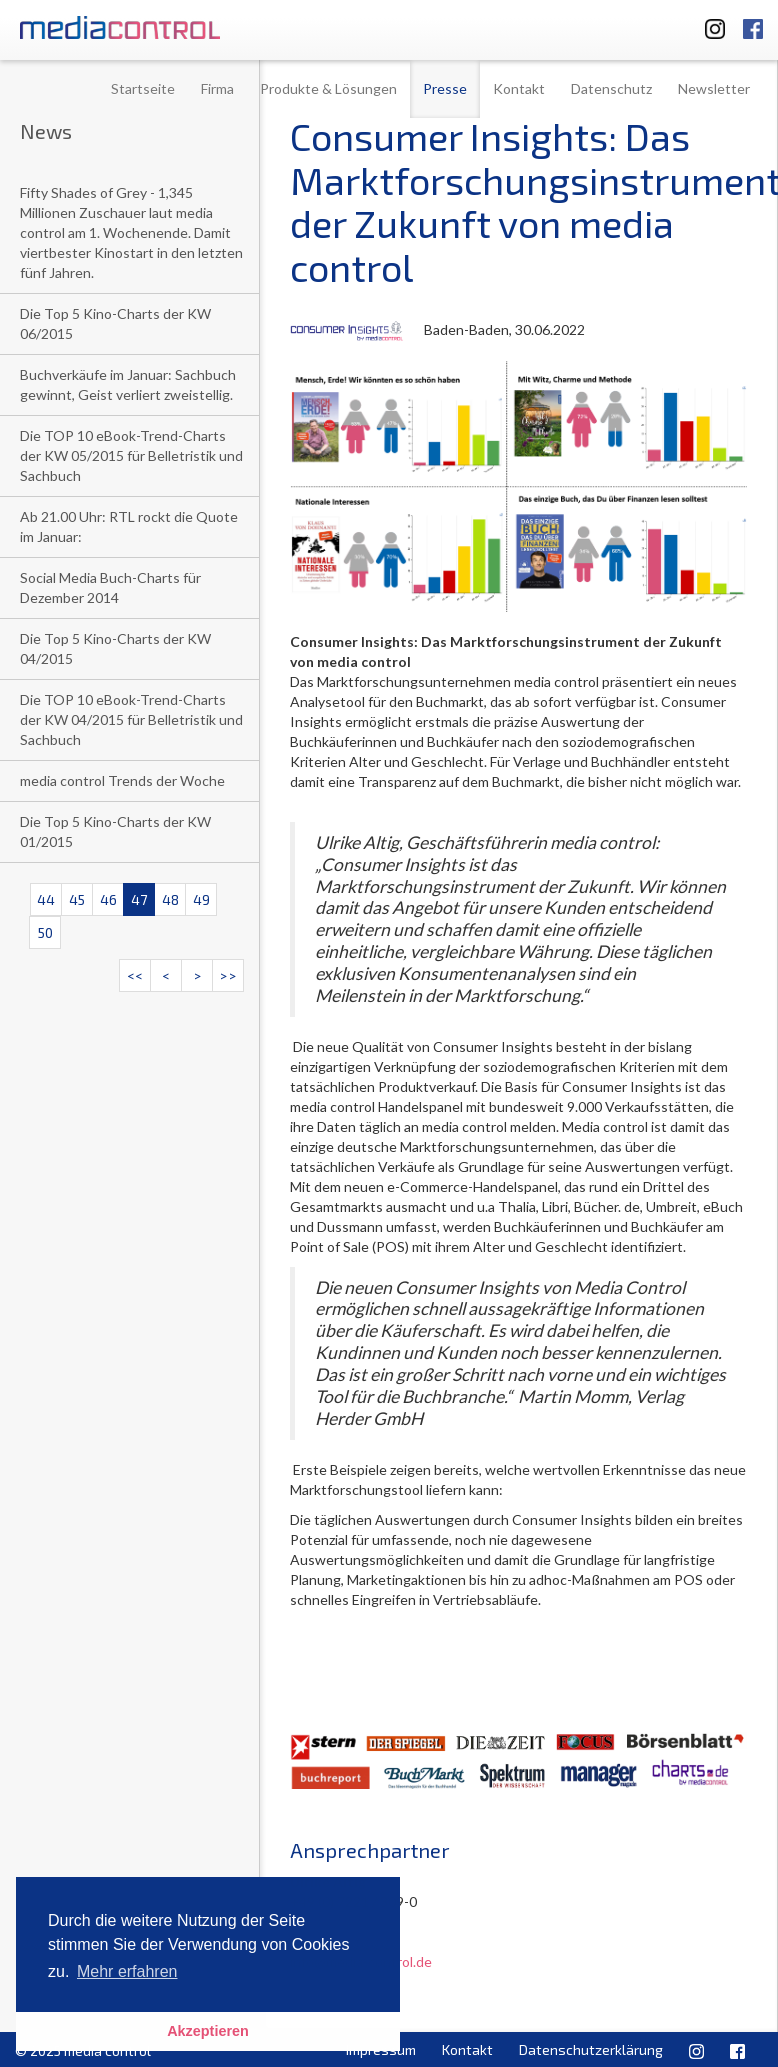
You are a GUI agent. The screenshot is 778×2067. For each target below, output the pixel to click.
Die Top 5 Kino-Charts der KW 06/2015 (115, 323)
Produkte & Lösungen (328, 88)
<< (135, 975)
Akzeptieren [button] (208, 2031)
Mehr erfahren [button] (127, 1971)
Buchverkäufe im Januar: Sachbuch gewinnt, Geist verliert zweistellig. (128, 384)
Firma (217, 88)
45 (77, 899)
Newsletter (714, 88)
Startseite (143, 88)
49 (201, 899)
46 (108, 899)
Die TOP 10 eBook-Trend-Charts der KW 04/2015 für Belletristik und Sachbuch (131, 719)
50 (45, 932)
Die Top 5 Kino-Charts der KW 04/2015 (115, 648)
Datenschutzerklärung (591, 2049)
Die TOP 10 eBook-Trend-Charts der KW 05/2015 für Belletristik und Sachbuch (131, 455)
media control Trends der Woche (122, 780)
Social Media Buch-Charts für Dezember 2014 (110, 587)
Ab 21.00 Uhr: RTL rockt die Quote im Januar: (129, 526)
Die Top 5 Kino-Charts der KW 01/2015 (115, 831)
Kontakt (519, 88)
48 (170, 899)
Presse (445, 88)
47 (139, 899)
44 (46, 899)
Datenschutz (611, 88)
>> (228, 975)
